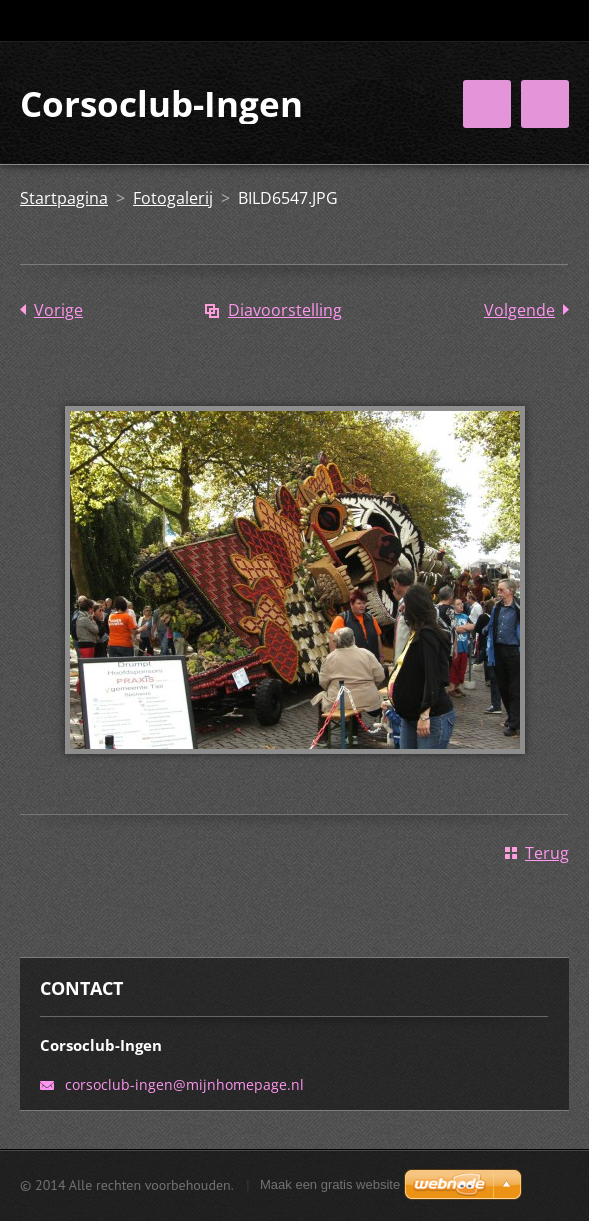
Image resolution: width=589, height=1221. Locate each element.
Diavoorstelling (285, 310)
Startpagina (64, 198)
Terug (547, 853)
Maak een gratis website (330, 1184)
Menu (545, 104)
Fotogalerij (173, 198)
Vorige (58, 310)
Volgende (519, 310)
